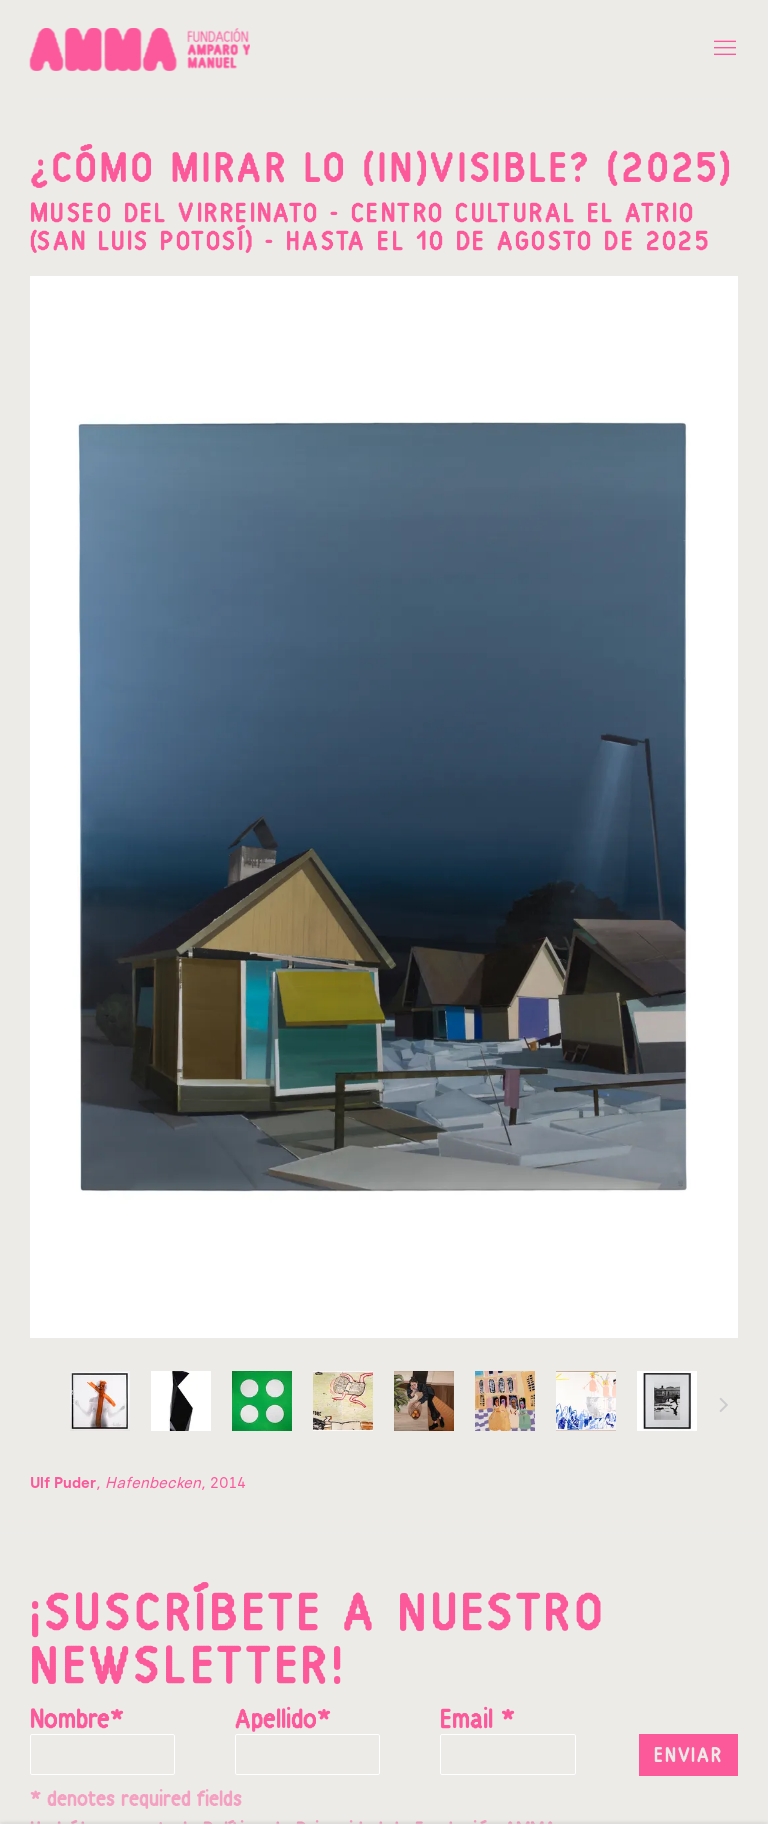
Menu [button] (723, 49)
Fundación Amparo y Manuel (140, 49)
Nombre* (77, 1720)
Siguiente (724, 1408)
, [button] (100, 1401)
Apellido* (283, 1720)
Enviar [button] (688, 1756)
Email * (477, 1720)
